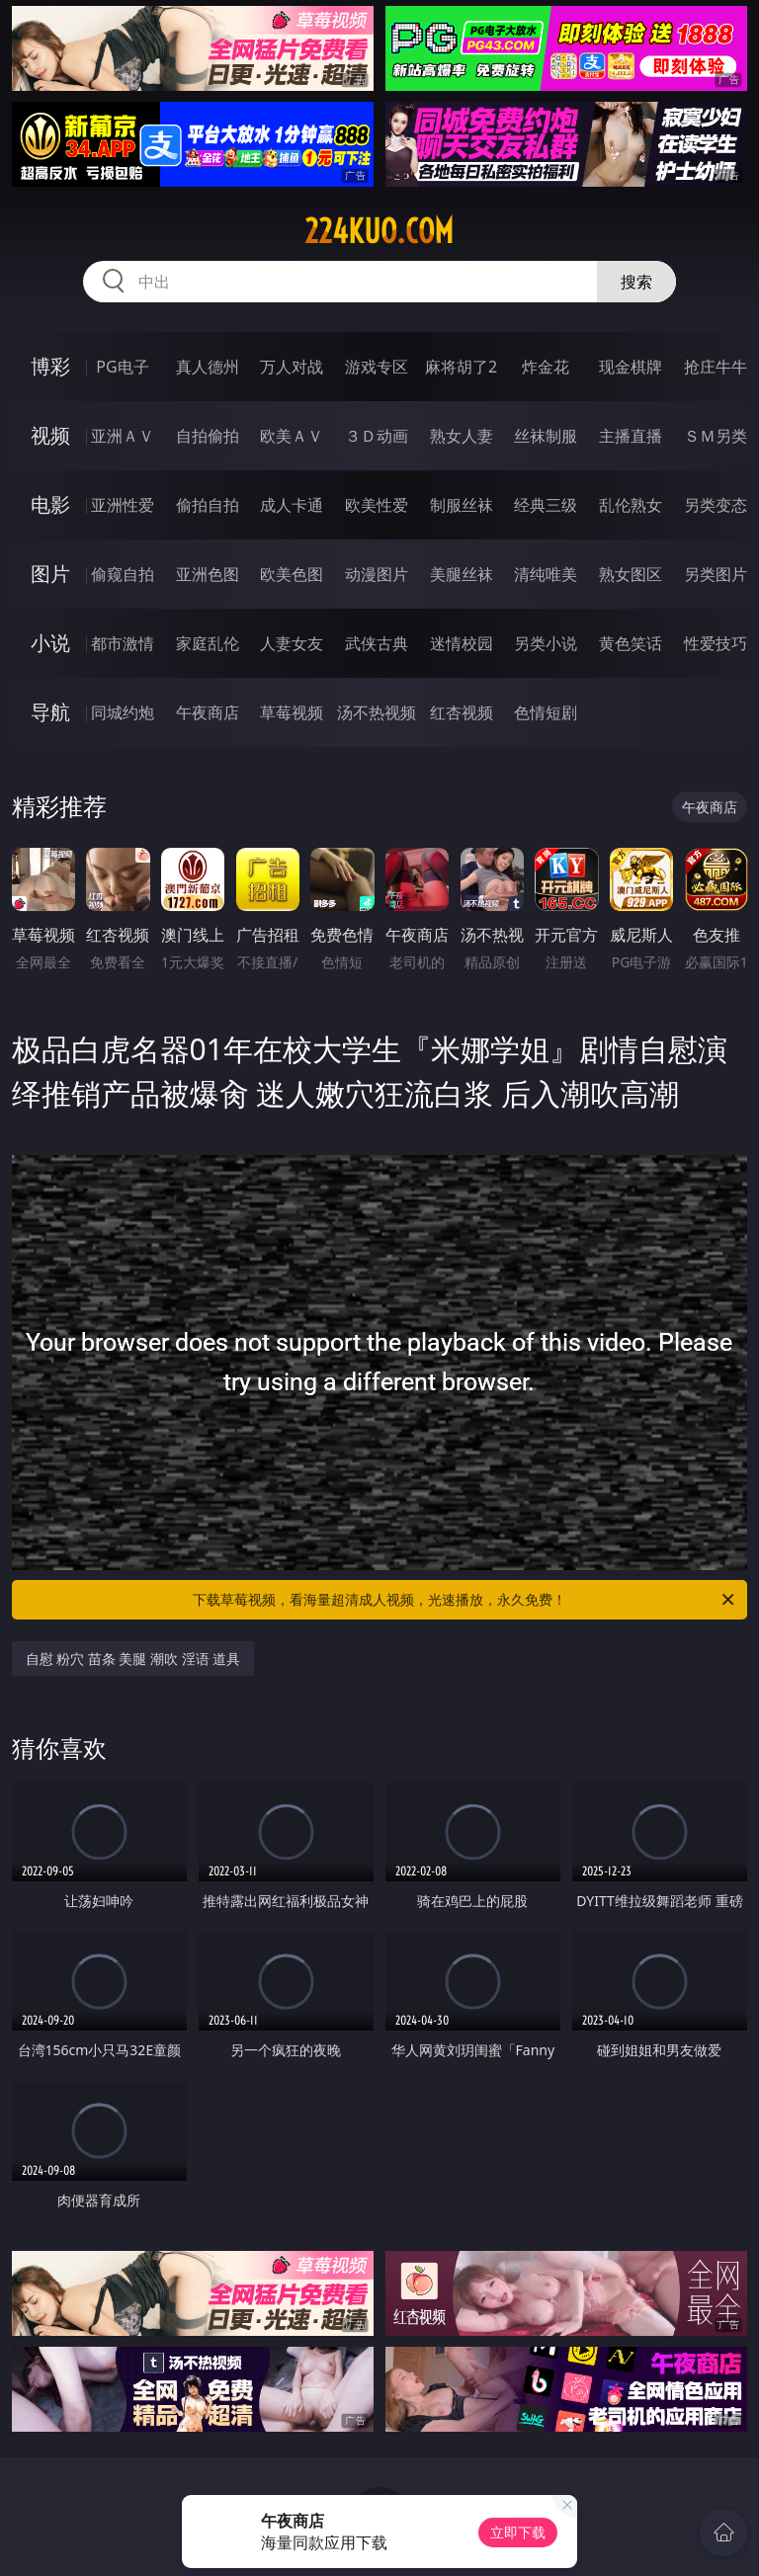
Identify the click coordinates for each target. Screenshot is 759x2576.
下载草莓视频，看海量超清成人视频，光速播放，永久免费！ (465, 1600)
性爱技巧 (715, 643)
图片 (50, 573)
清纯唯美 (545, 574)
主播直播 (630, 436)
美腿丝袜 (461, 574)
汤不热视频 (376, 712)
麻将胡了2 (461, 366)
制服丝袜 (461, 505)
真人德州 (207, 366)
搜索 (636, 281)
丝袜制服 (545, 436)
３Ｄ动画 (376, 436)
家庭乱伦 (207, 643)
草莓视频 (291, 712)
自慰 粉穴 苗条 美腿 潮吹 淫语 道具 (133, 1658)
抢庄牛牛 (715, 366)
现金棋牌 (630, 366)
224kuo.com (379, 231)
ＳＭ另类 (715, 436)
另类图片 (715, 574)
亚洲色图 (207, 574)
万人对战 (291, 366)
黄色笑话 (630, 643)
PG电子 (122, 366)
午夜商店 (207, 712)
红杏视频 (461, 712)
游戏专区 (376, 366)
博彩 (50, 366)
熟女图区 (630, 574)
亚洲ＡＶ (122, 436)
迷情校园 (461, 643)
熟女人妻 (461, 436)
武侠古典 (376, 643)
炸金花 (545, 366)
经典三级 (545, 505)
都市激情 (122, 643)
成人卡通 (291, 505)
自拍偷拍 (207, 436)
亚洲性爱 (122, 505)
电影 (50, 504)
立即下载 (518, 2532)
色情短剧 (545, 712)
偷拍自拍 (207, 505)
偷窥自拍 (122, 574)
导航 (50, 712)
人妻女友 (291, 643)
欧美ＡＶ (291, 436)
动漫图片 (376, 574)
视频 (50, 435)
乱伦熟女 (630, 505)
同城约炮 (122, 712)
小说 (50, 642)
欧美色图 (291, 574)
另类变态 (715, 505)
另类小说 (545, 643)
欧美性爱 (376, 505)
